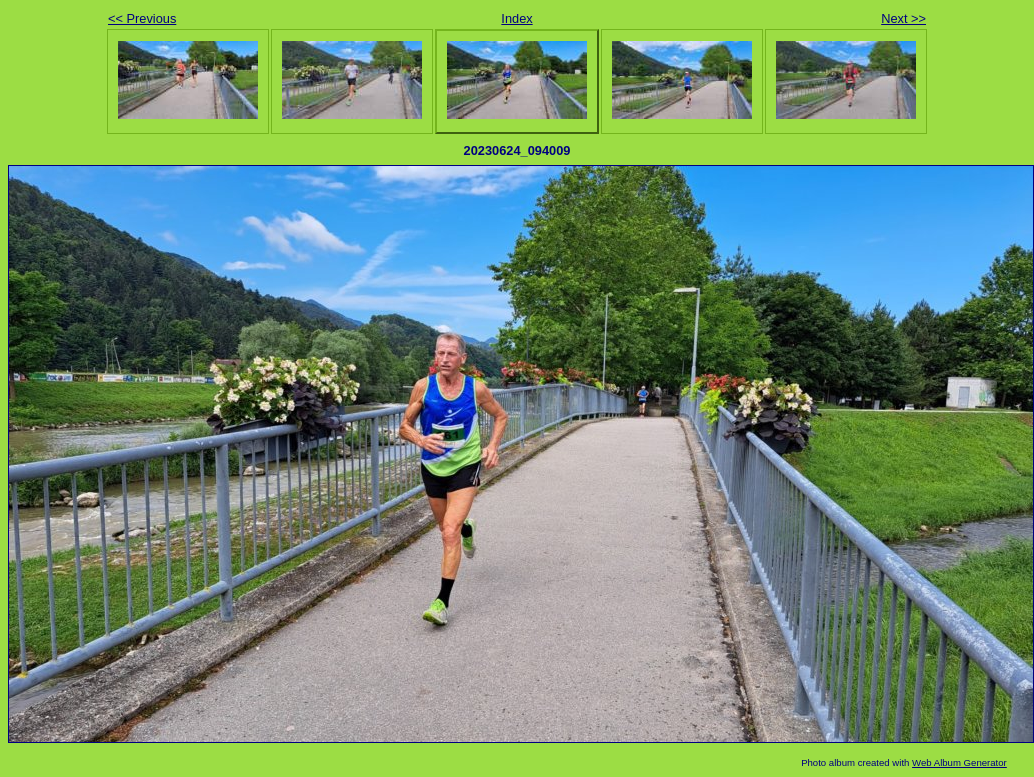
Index (516, 18)
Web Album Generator (959, 762)
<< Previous (142, 18)
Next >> (903, 18)
